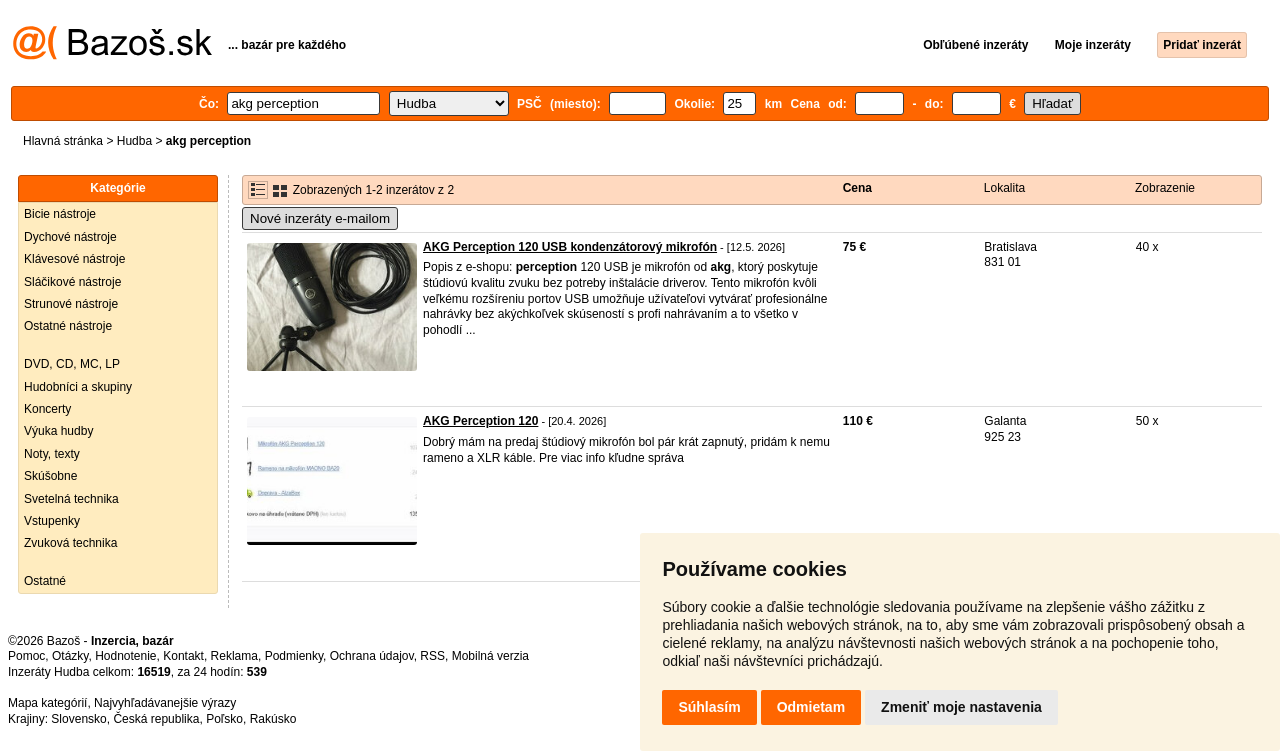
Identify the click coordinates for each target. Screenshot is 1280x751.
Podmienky (294, 656)
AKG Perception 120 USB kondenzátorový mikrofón (570, 247)
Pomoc (26, 656)
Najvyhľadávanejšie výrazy (165, 703)
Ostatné (45, 581)
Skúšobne (50, 476)
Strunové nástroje (71, 304)
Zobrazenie (1165, 188)
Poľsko (224, 719)
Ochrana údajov (372, 656)
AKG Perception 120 (480, 421)
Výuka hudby (58, 431)
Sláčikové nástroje (72, 282)
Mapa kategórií (47, 703)
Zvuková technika (70, 543)
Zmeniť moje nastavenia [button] (961, 707)
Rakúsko (273, 719)
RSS (432, 656)
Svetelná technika (71, 499)
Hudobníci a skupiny (78, 387)
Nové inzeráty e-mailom (320, 218)
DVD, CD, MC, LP (72, 364)
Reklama (234, 656)
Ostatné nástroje (68, 326)
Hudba (134, 141)
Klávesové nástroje (74, 259)
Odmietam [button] (811, 707)
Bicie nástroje (60, 214)
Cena (857, 188)
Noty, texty (52, 454)
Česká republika (156, 719)
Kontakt (183, 656)
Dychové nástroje (70, 237)
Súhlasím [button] (709, 707)
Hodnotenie (125, 656)
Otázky (70, 656)
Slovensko (78, 719)
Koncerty (47, 409)
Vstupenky (52, 521)
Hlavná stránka (63, 141)
